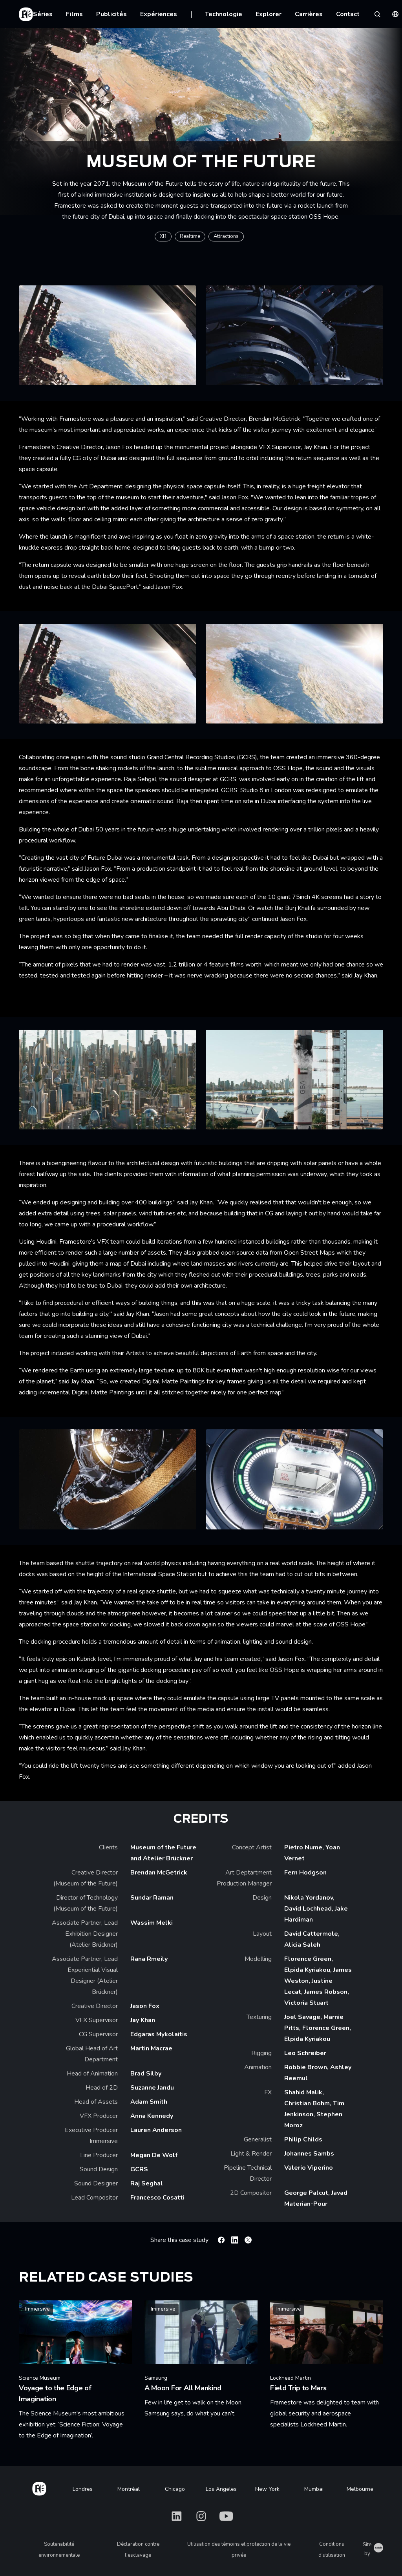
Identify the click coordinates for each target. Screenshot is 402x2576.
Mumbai (313, 2489)
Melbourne (360, 2489)
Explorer (268, 14)
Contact (348, 14)
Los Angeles (221, 2489)
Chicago (175, 2489)
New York (267, 2489)
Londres (83, 2489)
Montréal (128, 2489)
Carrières (309, 14)
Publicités (111, 14)
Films (74, 14)
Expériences (158, 14)
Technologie (223, 14)
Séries (43, 14)
